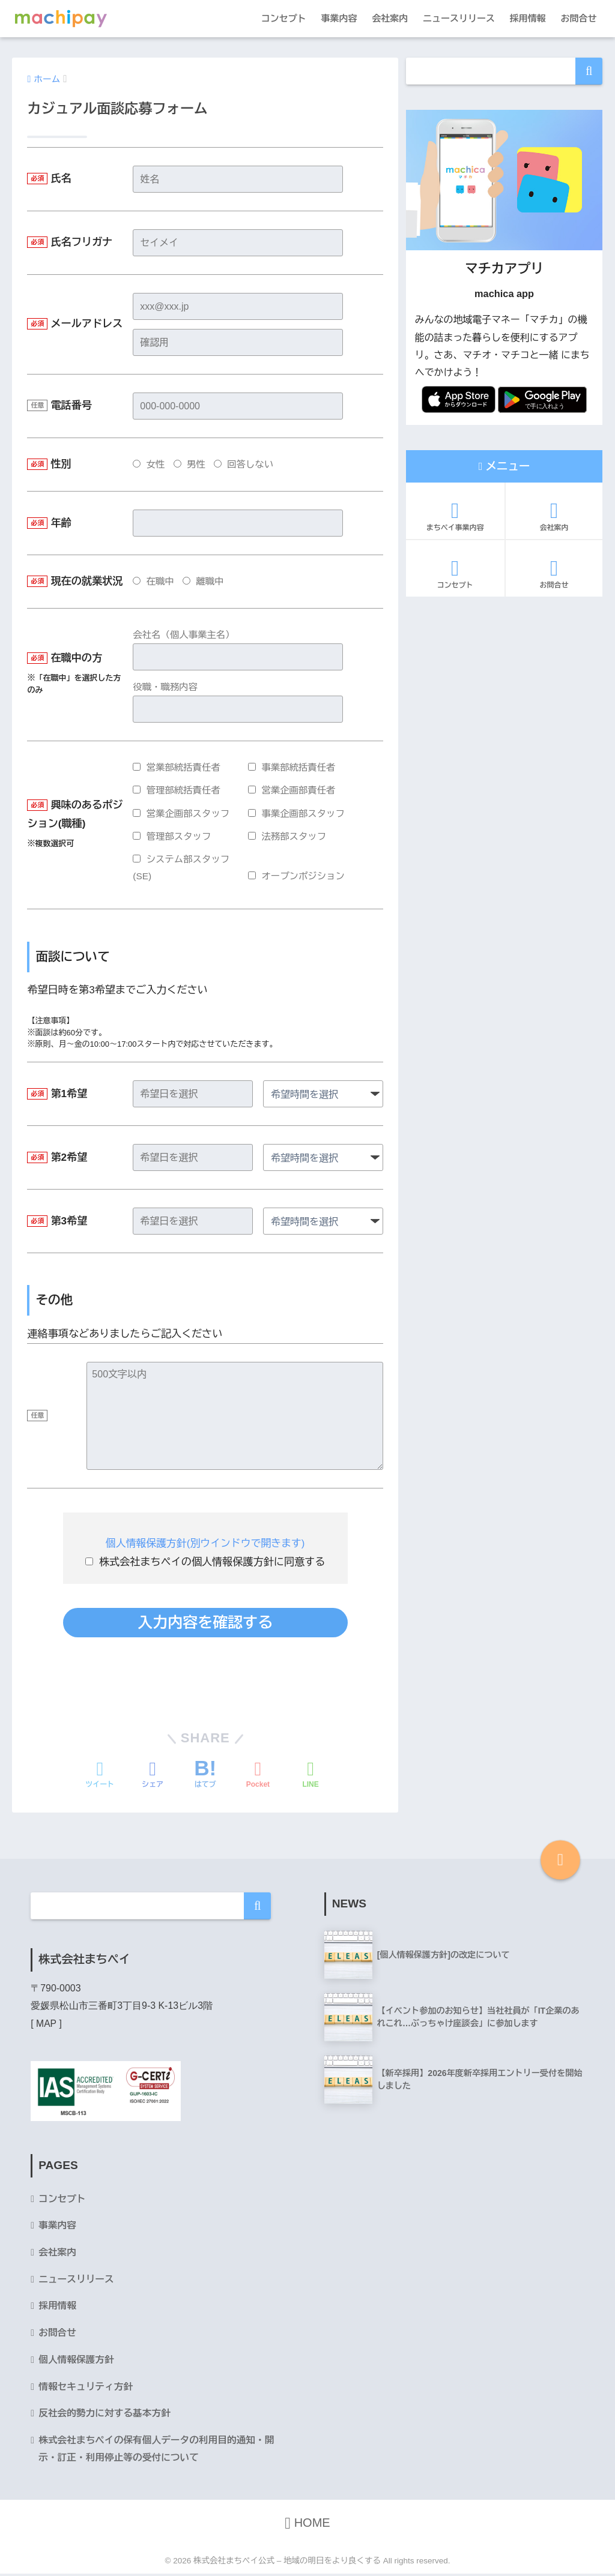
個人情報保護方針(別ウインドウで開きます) (205, 1543)
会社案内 (390, 18)
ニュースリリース (459, 18)
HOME (307, 2525)
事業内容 (339, 18)
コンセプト (283, 18)
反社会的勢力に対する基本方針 (105, 2415)
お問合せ (579, 18)
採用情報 (528, 18)
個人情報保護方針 (76, 2361)
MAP (46, 2023)
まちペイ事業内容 (455, 516)
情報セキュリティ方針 (86, 2388)
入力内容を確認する (205, 1621)
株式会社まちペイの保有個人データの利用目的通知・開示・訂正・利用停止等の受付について (157, 2451)
